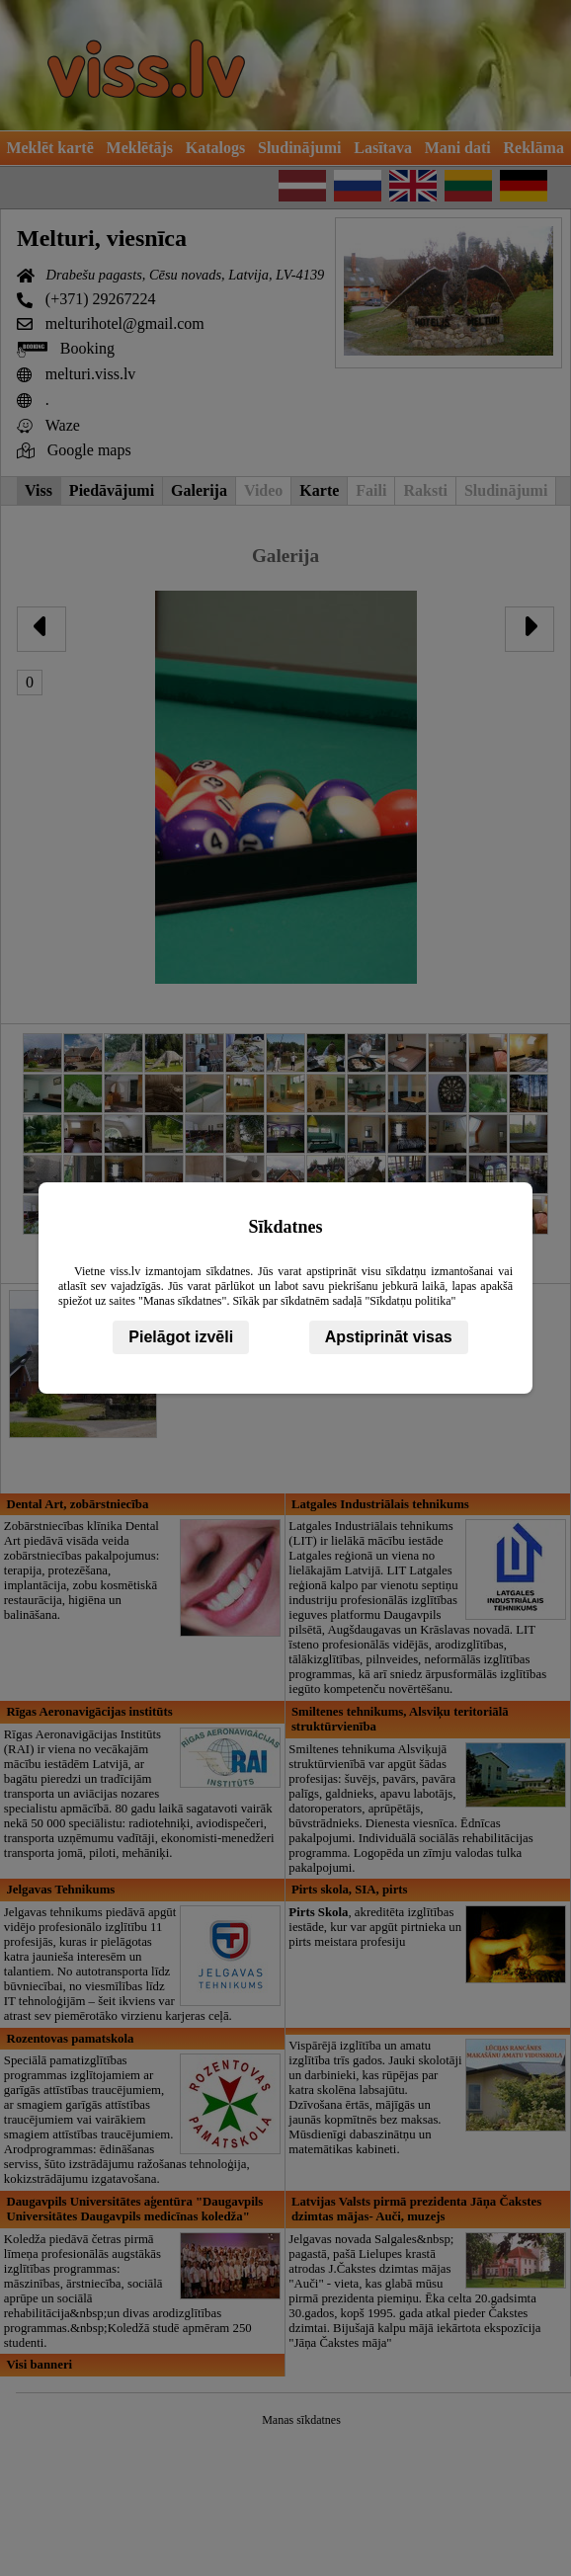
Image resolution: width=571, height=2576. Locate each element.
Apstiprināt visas (388, 1336)
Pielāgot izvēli (180, 1336)
